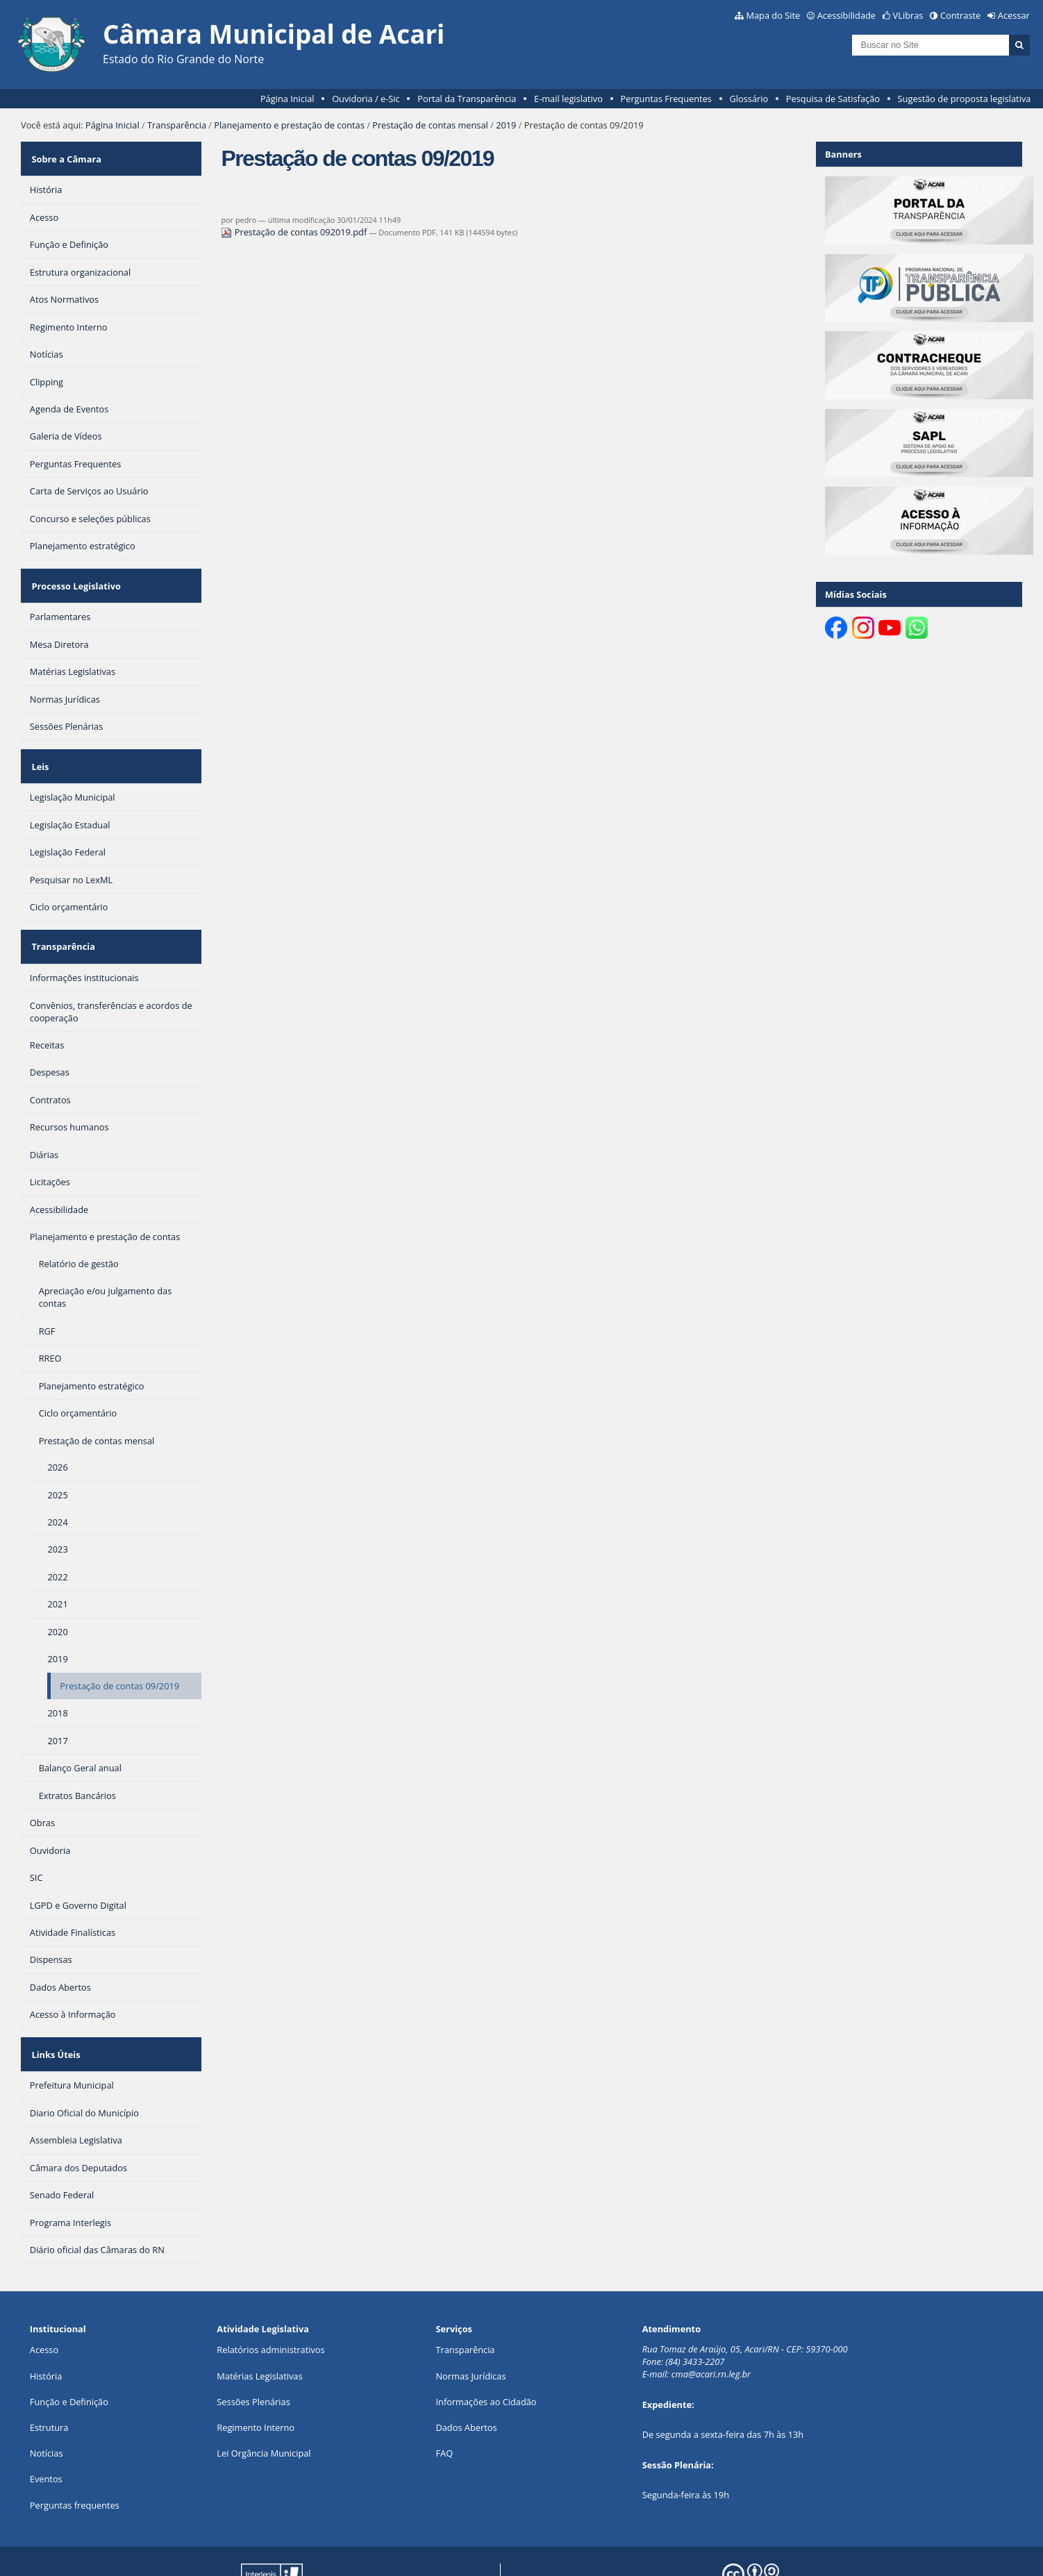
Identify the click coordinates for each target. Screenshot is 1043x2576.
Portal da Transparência (466, 98)
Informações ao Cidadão (485, 2357)
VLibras (908, 15)
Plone (467, 2554)
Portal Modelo (251, 2554)
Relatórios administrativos (270, 2305)
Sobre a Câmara (65, 154)
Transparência (176, 125)
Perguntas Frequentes (666, 98)
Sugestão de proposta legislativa (964, 98)
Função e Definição (69, 2357)
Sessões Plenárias (253, 2357)
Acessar (1014, 15)
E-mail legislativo (568, 98)
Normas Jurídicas (470, 2331)
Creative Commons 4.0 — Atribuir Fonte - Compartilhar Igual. (864, 2554)
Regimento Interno (255, 2383)
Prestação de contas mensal (430, 125)
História (46, 2331)
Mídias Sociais (856, 594)
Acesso (44, 2305)
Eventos (46, 2434)
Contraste (960, 15)
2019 (506, 125)
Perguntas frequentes (74, 2460)
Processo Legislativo (74, 573)
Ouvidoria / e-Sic (366, 98)
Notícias (46, 2408)
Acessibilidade (846, 15)
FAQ (444, 2408)
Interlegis (365, 2554)
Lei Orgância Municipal (263, 2408)
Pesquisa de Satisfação (833, 98)
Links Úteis (54, 2014)
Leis (38, 744)
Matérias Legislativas (259, 2331)
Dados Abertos (466, 2383)
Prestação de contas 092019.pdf (295, 232)
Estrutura (49, 2383)
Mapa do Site (773, 15)
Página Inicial (287, 98)
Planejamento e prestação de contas (289, 125)
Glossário (749, 98)
